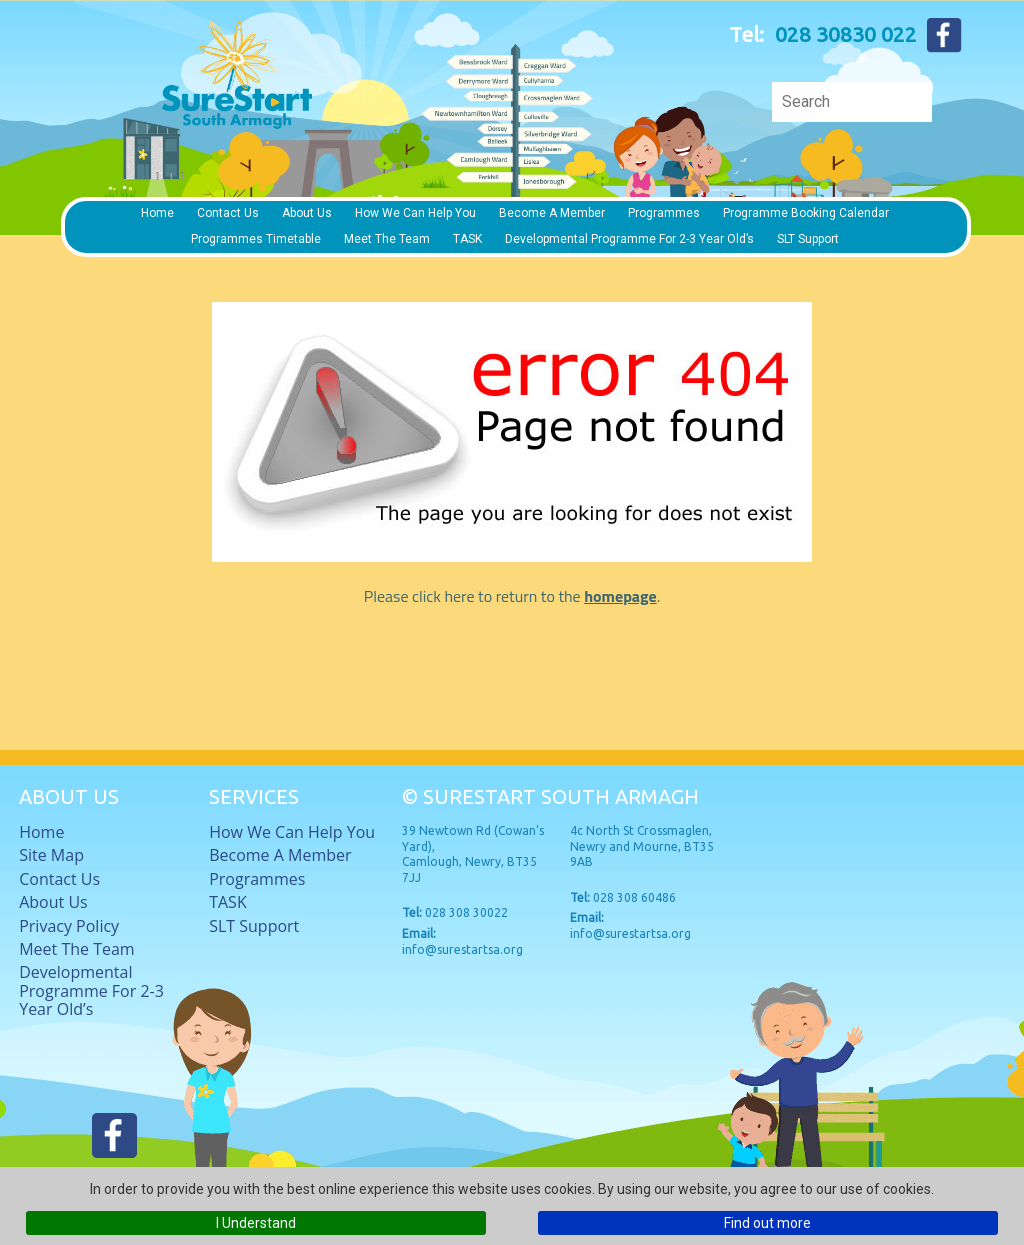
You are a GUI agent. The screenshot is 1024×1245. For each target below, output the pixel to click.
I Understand (256, 1223)
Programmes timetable (256, 239)
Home (157, 213)
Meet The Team (387, 239)
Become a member (552, 213)
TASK (467, 239)
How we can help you (415, 213)
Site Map (51, 855)
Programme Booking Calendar (806, 213)
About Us (307, 213)
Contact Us (228, 213)
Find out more (767, 1223)
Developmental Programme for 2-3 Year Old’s (629, 239)
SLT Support (808, 239)
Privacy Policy (69, 926)
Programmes (664, 213)
